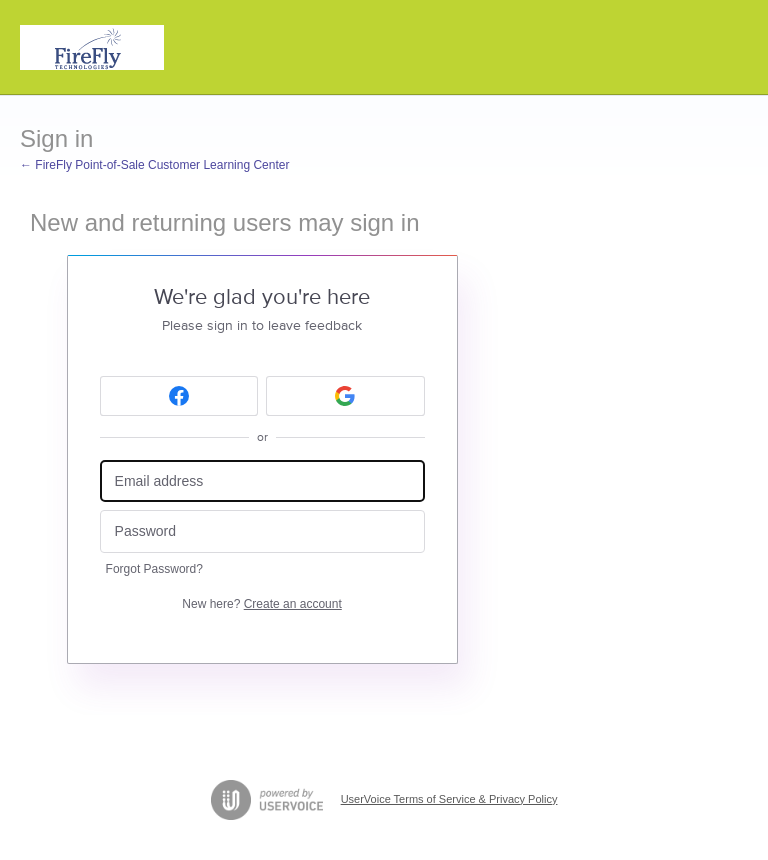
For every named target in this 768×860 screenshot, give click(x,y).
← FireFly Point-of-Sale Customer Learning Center (154, 165)
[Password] (262, 531)
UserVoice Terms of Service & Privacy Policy (449, 799)
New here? (261, 604)
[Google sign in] (345, 396)
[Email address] (262, 481)
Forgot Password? (154, 569)
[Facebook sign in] (179, 396)
